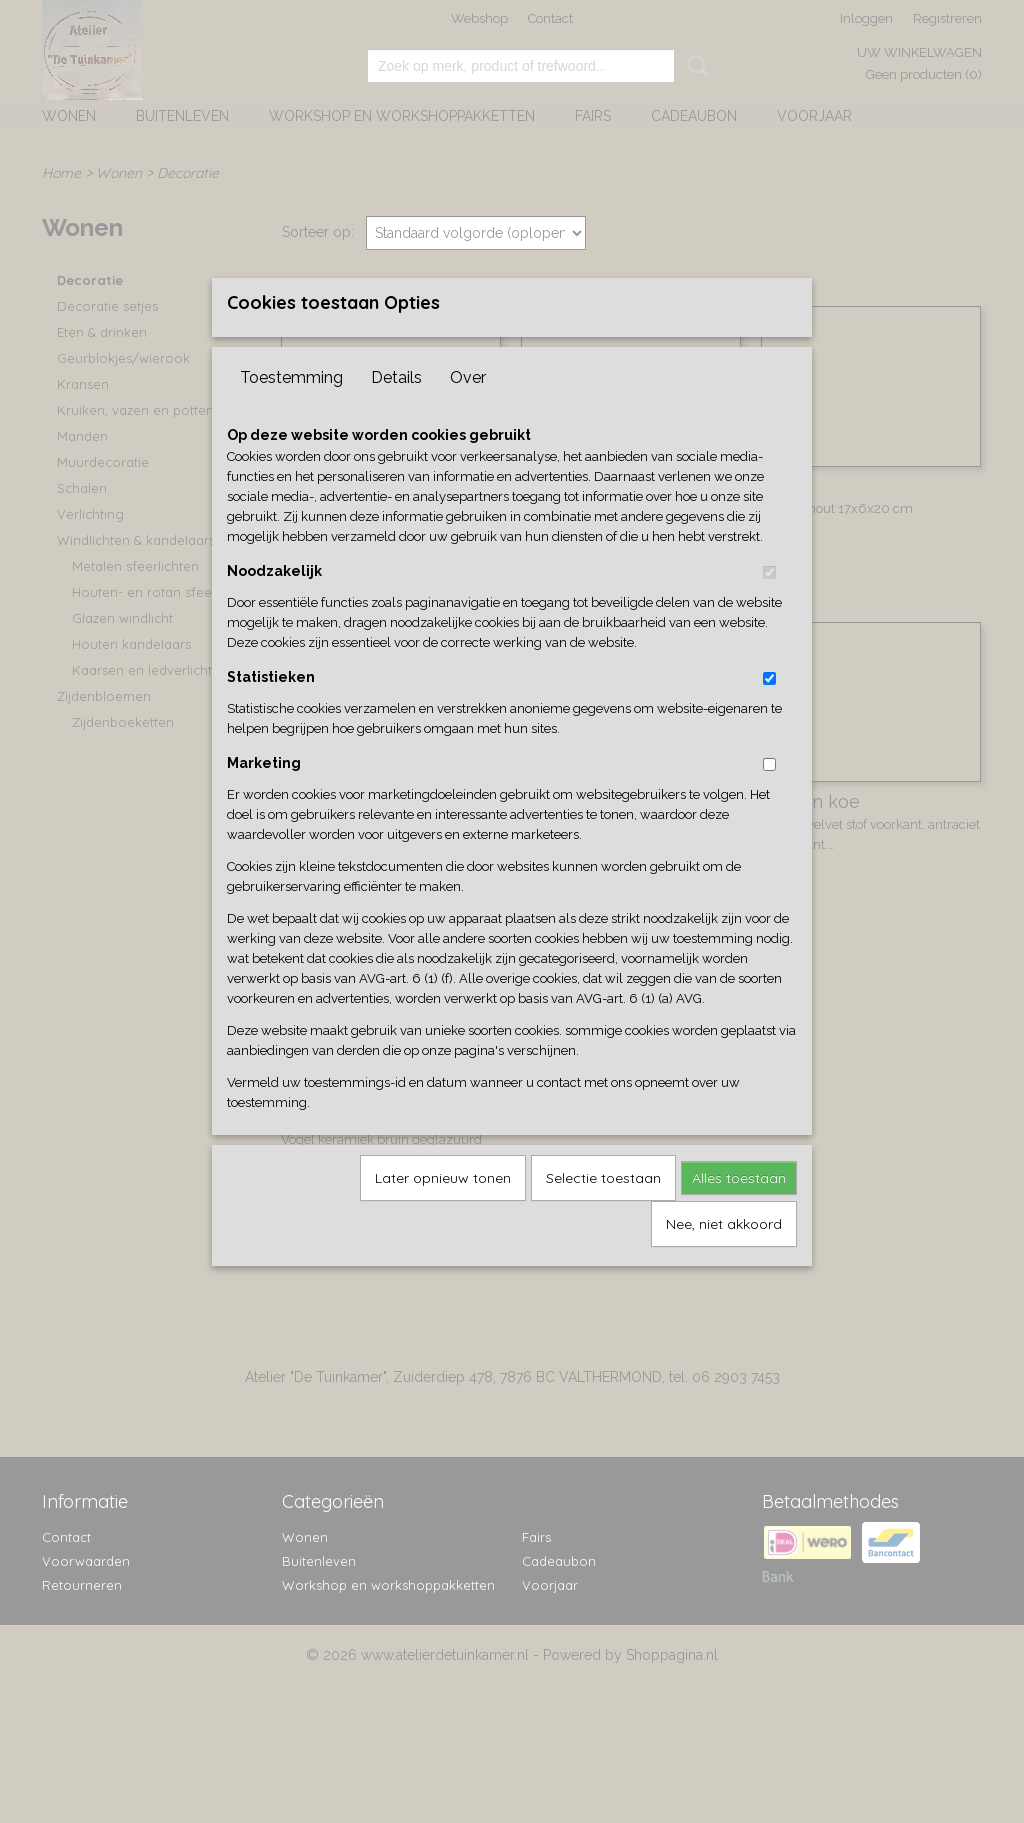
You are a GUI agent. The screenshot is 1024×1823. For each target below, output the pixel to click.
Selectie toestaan (603, 1211)
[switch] (769, 605)
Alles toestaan (739, 1211)
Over (468, 410)
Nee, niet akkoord (724, 1257)
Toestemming (291, 410)
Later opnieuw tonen (443, 1211)
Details (396, 410)
